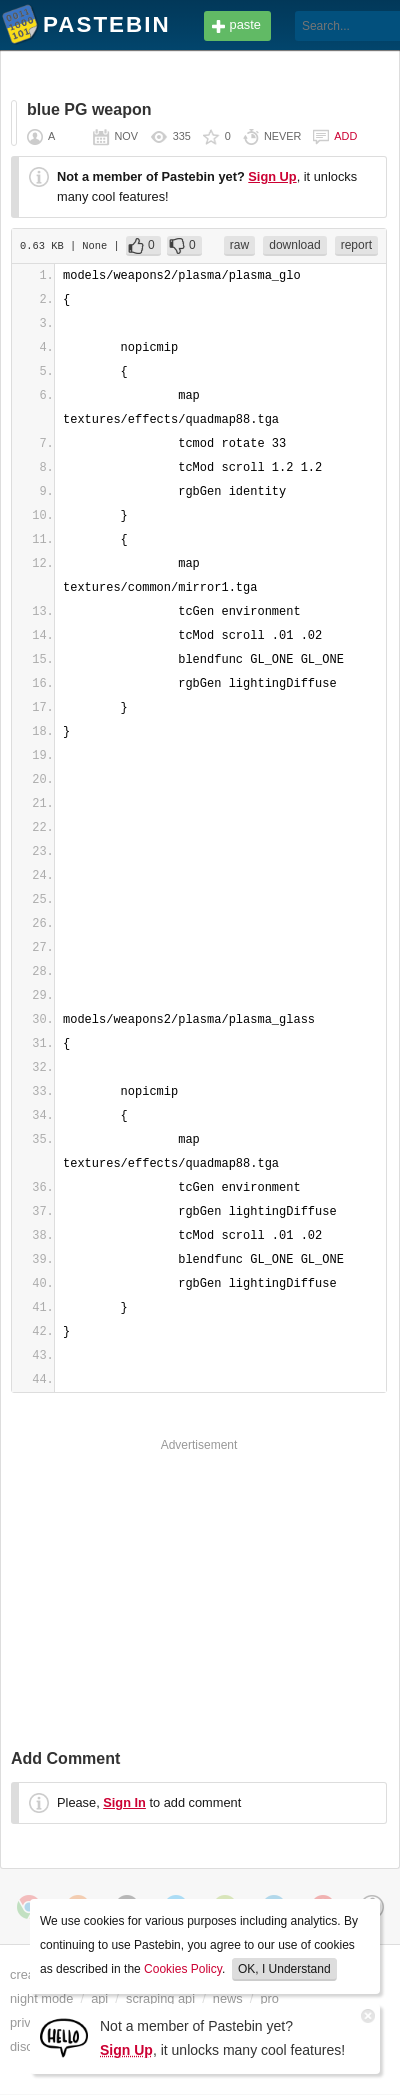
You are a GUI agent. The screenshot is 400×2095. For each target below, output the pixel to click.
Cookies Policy (183, 1969)
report (356, 245)
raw (239, 245)
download (294, 245)
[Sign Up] (64, 2036)
